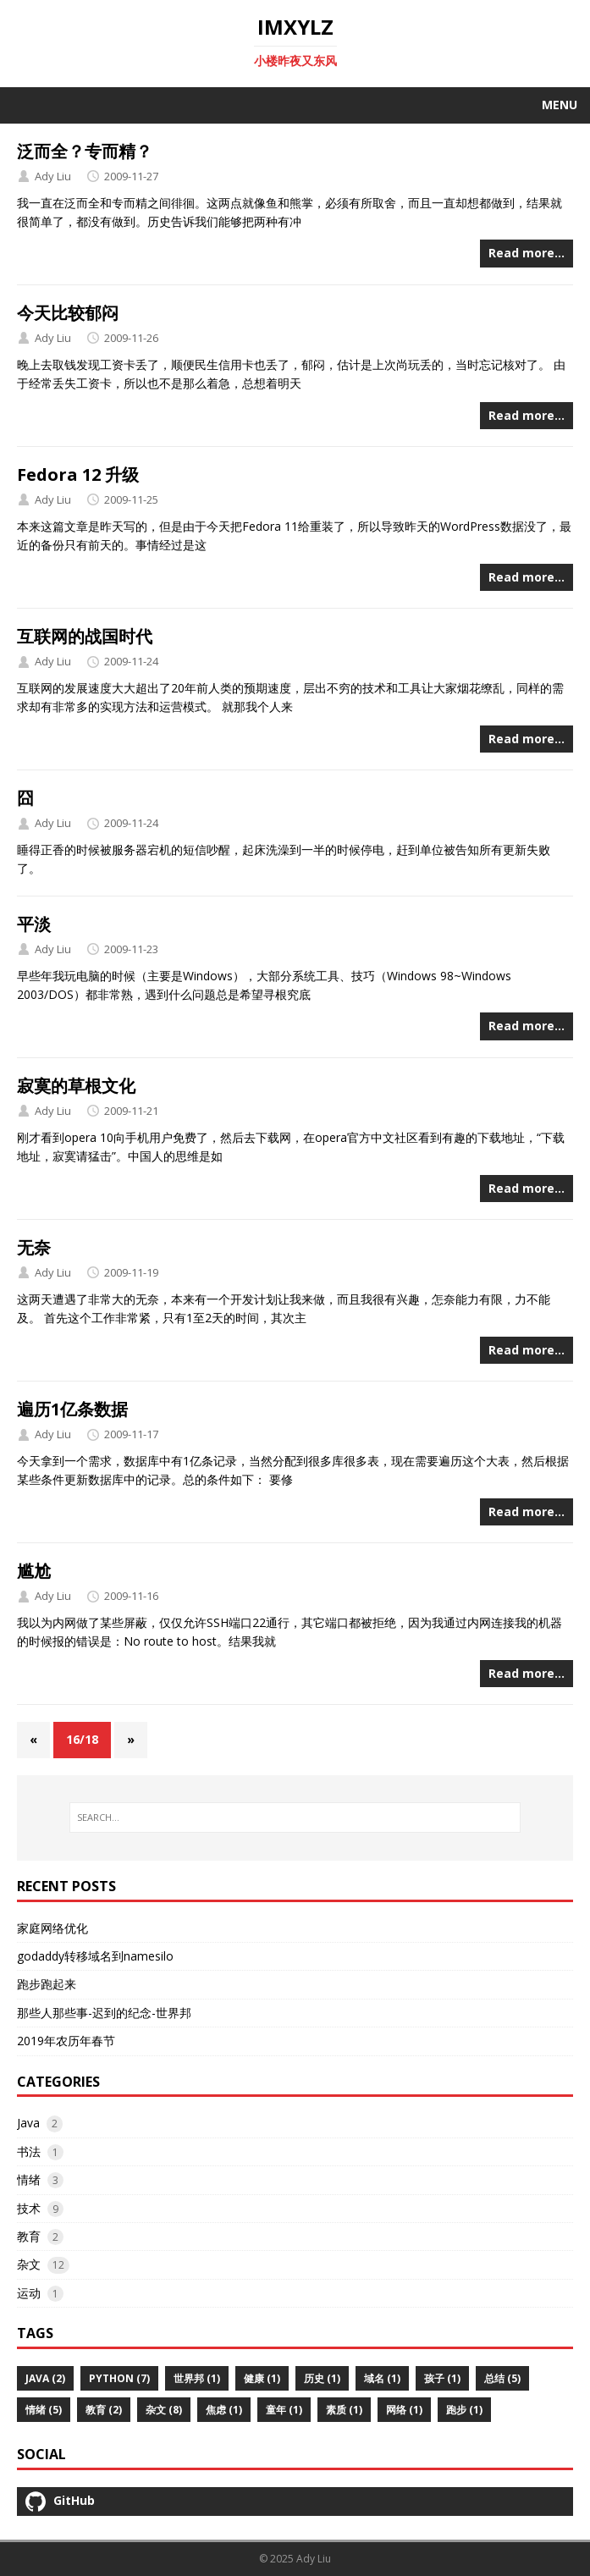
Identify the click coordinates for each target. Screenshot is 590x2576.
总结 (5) (502, 2378)
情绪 (29, 2179)
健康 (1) (262, 2378)
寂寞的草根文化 (76, 1085)
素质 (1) (344, 2409)
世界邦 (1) (197, 2378)
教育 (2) (103, 2409)
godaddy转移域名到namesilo (95, 1956)
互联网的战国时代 (84, 636)
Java (28, 2123)
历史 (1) (322, 2378)
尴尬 (34, 1570)
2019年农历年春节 (66, 2041)
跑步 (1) (464, 2409)
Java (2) (45, 2378)
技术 (29, 2208)
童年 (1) (284, 2409)
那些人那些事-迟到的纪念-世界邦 (104, 2013)
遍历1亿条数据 (72, 1409)
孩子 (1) (442, 2378)
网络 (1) (404, 2409)
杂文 (29, 2264)
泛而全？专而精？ (84, 151)
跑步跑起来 (46, 1984)
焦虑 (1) (224, 2409)
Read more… (526, 253)
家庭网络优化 (52, 1928)
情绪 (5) (43, 2409)
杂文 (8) (164, 2409)
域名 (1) (382, 2378)
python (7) (119, 2378)
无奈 (34, 1247)
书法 (29, 2151)
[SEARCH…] (294, 1817)
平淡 (34, 924)
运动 (29, 2293)
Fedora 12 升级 (78, 474)
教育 (29, 2236)
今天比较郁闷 (68, 312)
